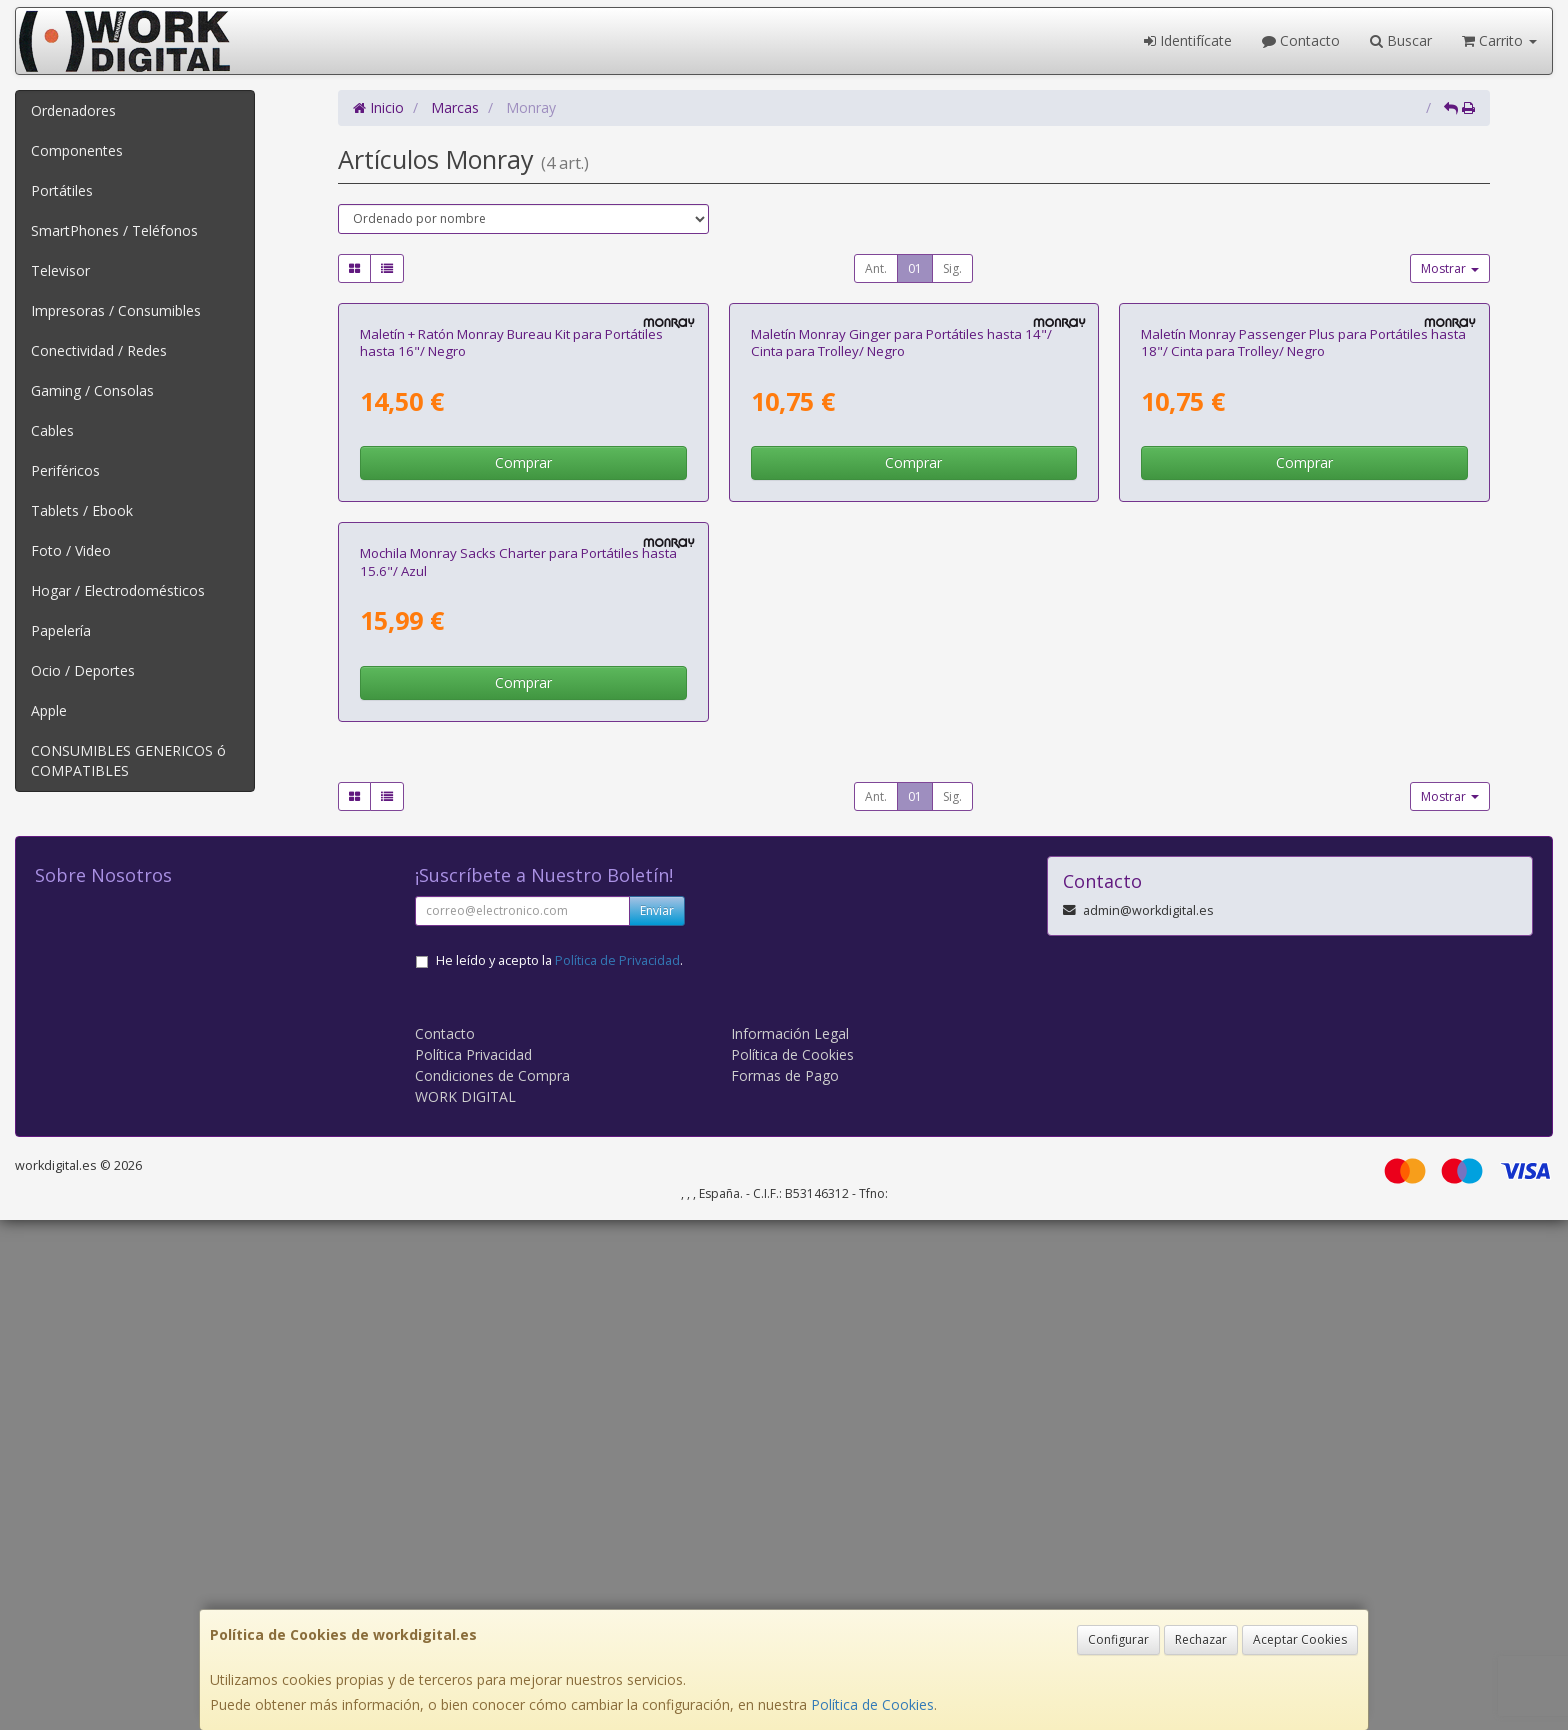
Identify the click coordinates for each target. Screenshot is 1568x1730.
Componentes (77, 150)
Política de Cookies (872, 1704)
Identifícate (1188, 40)
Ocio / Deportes (83, 670)
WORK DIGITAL (465, 1606)
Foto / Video (71, 550)
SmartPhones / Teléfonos (114, 230)
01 (915, 268)
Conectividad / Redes (99, 350)
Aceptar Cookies (1300, 1639)
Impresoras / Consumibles (116, 310)
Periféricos (65, 470)
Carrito (1499, 40)
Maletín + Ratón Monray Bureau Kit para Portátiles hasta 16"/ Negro (511, 597)
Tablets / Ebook (82, 510)
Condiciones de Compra (492, 1585)
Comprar (523, 717)
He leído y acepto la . (559, 1470)
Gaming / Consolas (92, 390)
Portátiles (62, 190)
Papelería (61, 630)
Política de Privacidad (617, 1470)
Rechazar (1201, 1639)
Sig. (952, 268)
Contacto (1301, 40)
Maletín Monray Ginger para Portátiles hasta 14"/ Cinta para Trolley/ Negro (901, 597)
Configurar (1118, 1639)
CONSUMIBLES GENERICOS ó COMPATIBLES (128, 760)
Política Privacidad (473, 1564)
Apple (49, 710)
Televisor (60, 270)
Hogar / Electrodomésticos (118, 590)
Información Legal (790, 1543)
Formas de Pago (785, 1585)
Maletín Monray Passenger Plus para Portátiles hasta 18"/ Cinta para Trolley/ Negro (1303, 597)
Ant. (876, 268)
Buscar (1401, 40)
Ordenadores (73, 110)
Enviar (657, 1420)
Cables (52, 430)
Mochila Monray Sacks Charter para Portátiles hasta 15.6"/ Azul (518, 1071)
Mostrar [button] (1450, 268)
